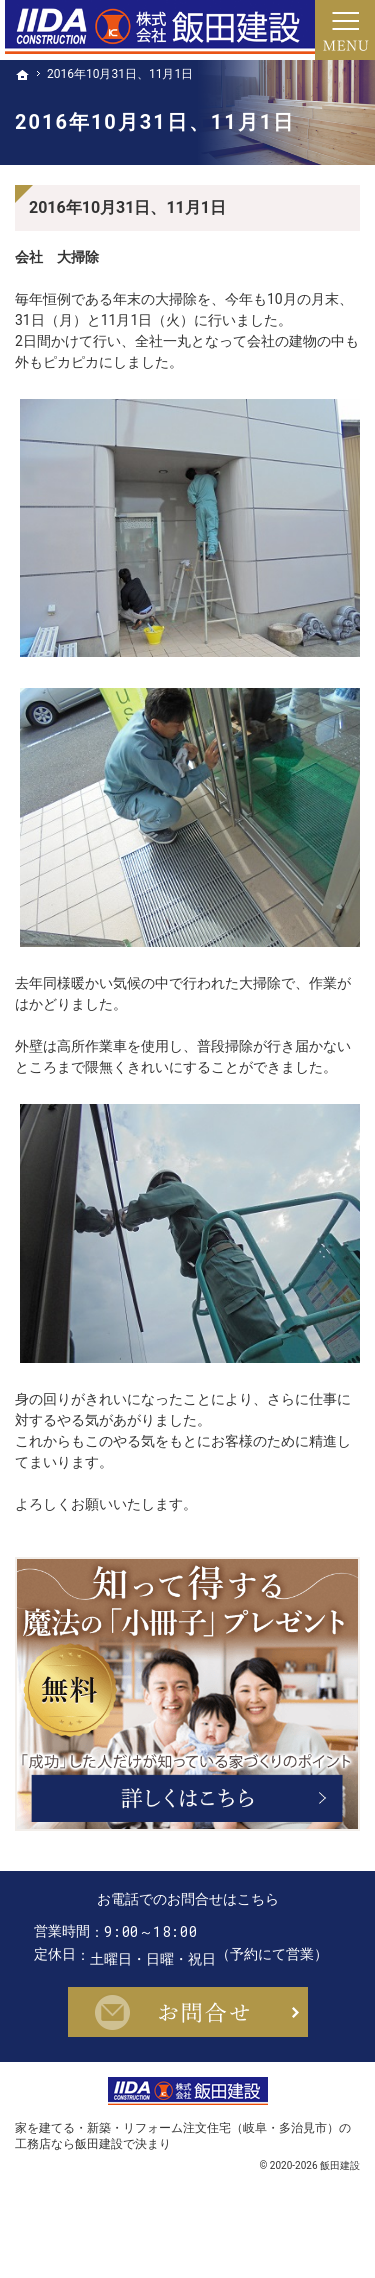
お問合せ (188, 2050)
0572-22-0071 (206, 1931)
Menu (345, 30)
